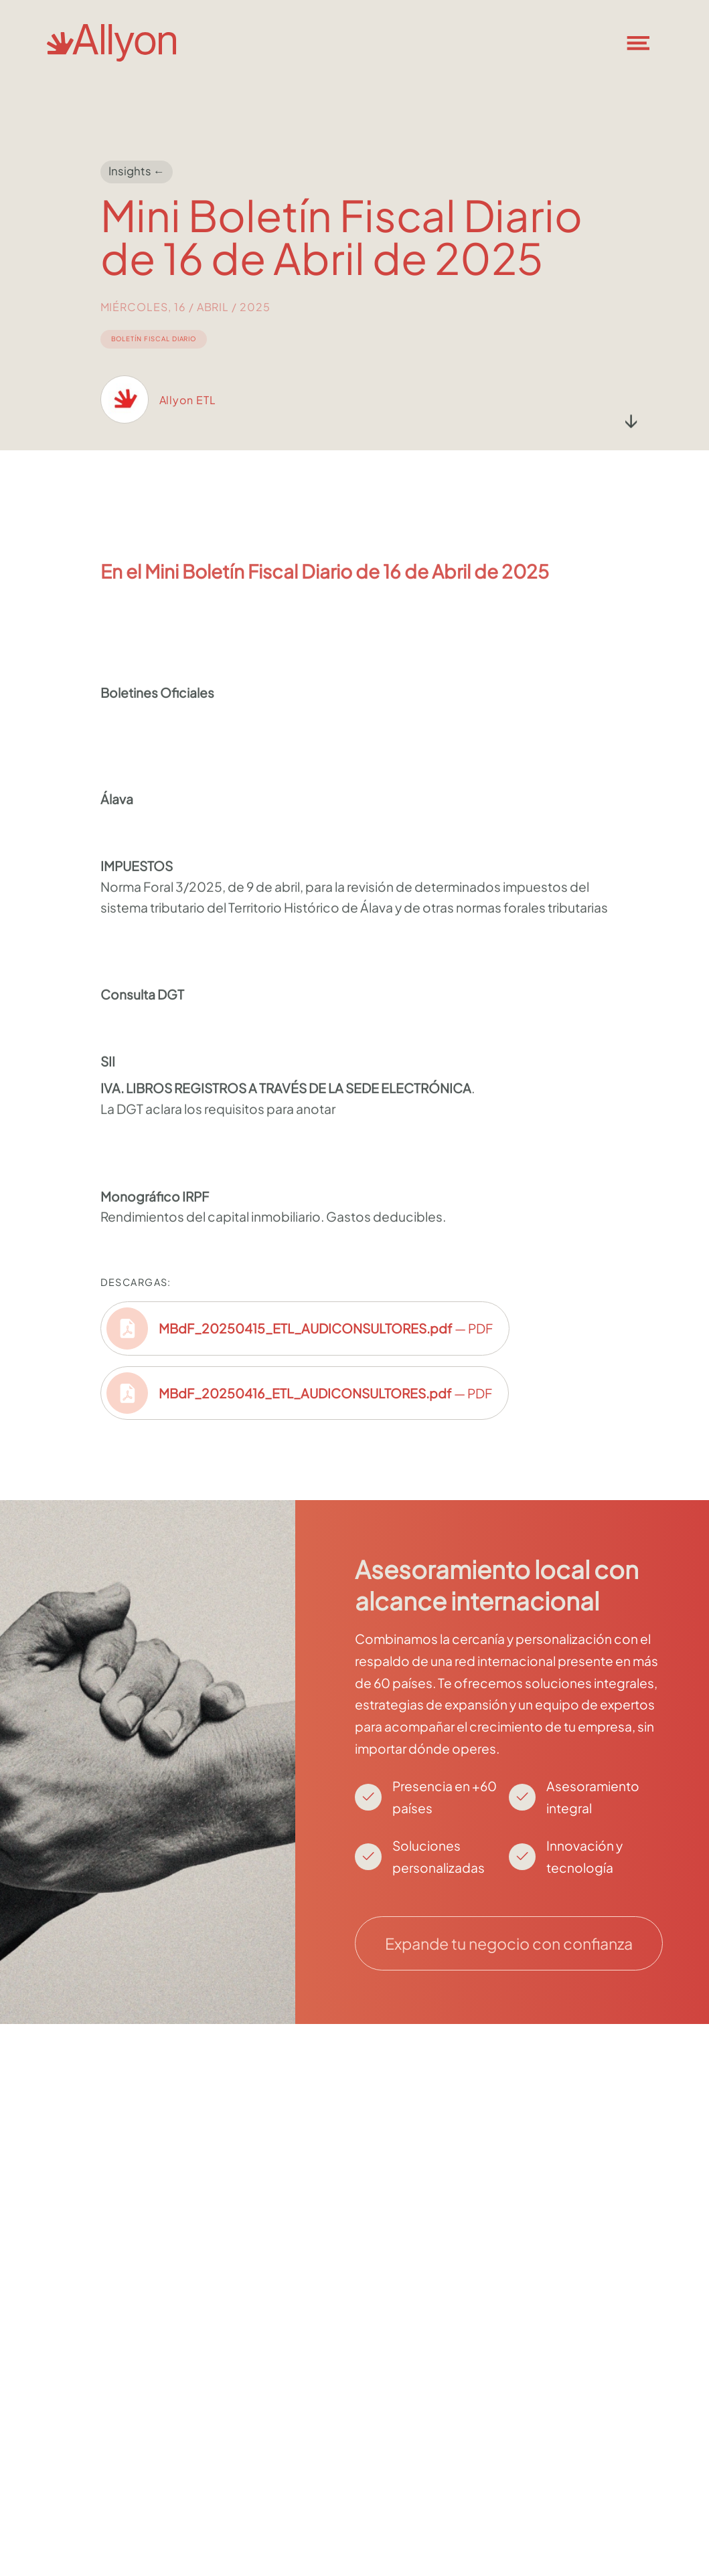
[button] (647, 43)
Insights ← (136, 172)
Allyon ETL (187, 419)
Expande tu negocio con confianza (509, 1943)
